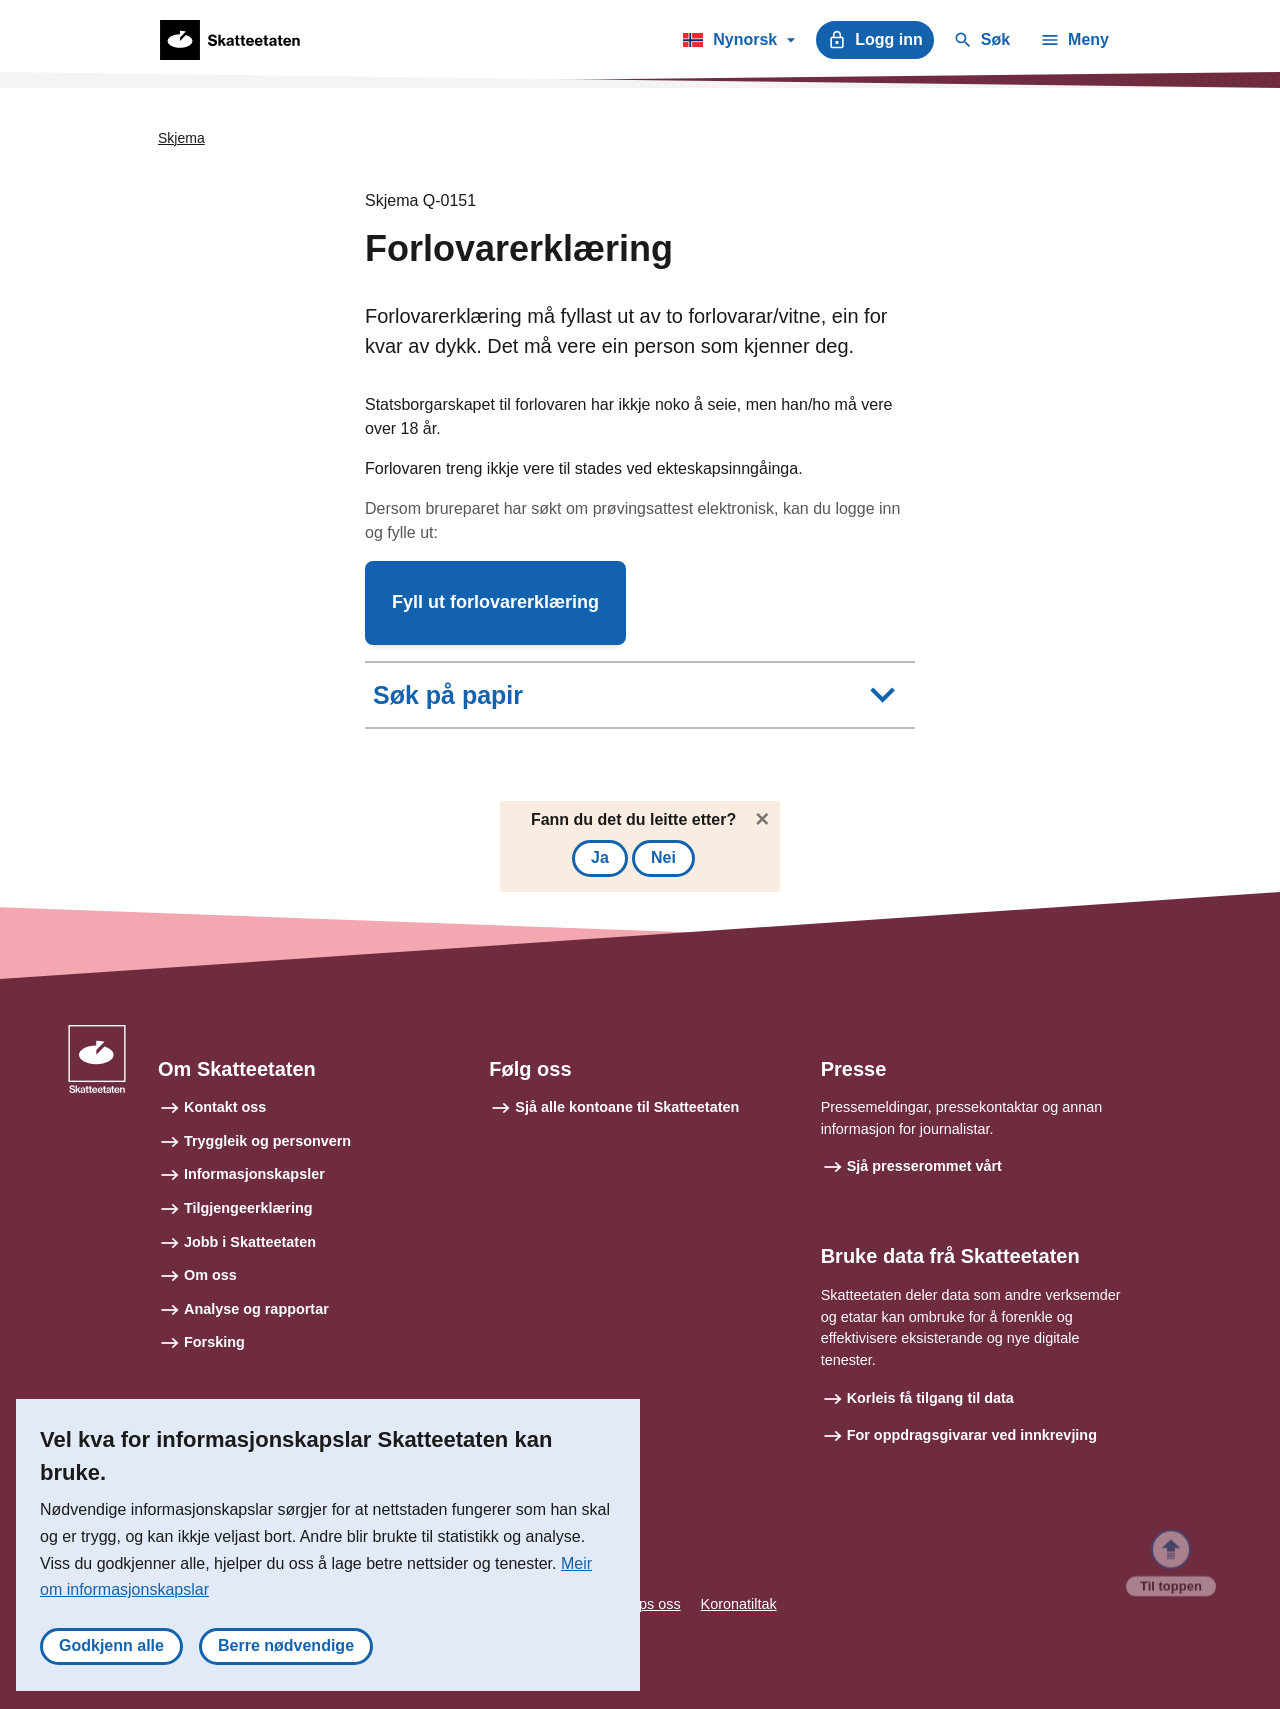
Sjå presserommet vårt (924, 1166)
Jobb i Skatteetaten (250, 1242)
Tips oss (654, 1604)
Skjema (181, 138)
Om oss (210, 1275)
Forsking (214, 1342)
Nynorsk (738, 43)
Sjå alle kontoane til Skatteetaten (627, 1107)
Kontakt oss (225, 1107)
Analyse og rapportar (256, 1309)
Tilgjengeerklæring (248, 1208)
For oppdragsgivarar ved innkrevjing (972, 1435)
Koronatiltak (739, 1604)
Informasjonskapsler (254, 1174)
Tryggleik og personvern (267, 1141)
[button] (495, 603)
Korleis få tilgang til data (930, 1398)
